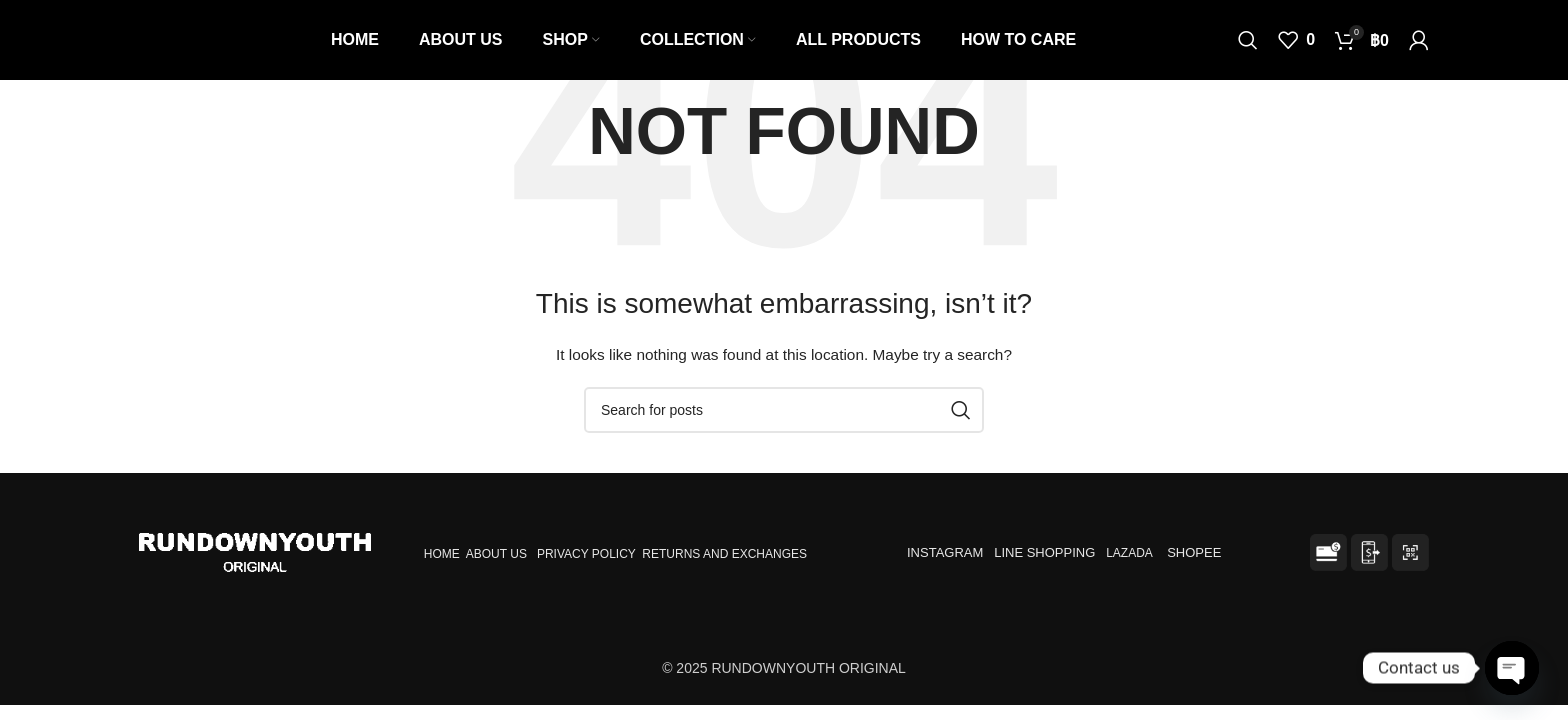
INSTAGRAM (945, 552)
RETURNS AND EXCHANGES (724, 554)
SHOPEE (1196, 552)
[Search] (1248, 40)
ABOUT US (496, 554)
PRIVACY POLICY (586, 554)
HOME (442, 554)
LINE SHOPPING (1048, 552)
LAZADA (1130, 553)
